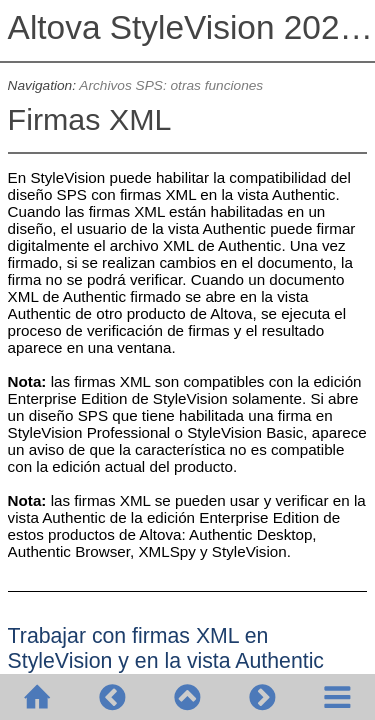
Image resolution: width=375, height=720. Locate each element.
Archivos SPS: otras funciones (171, 85)
